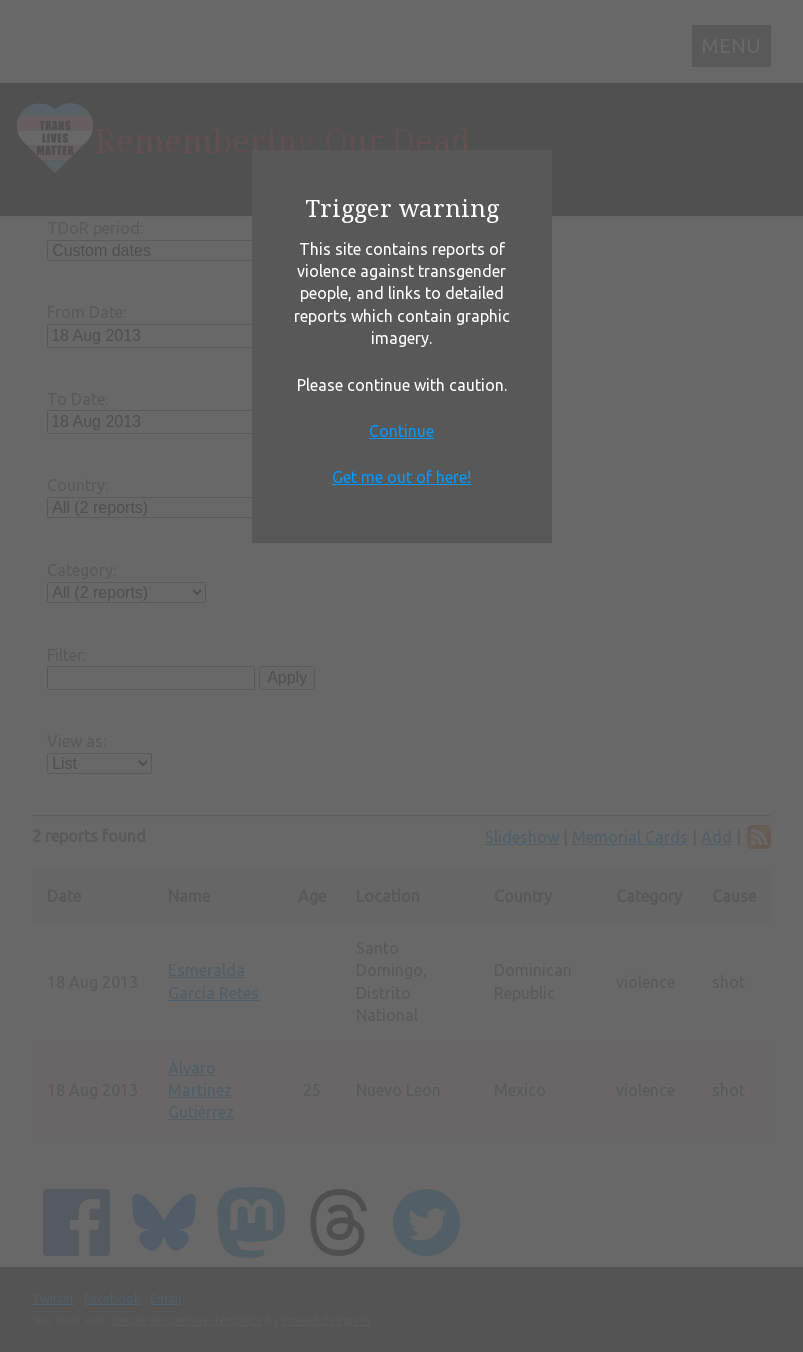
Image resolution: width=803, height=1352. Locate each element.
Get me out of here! (401, 477)
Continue (401, 431)
